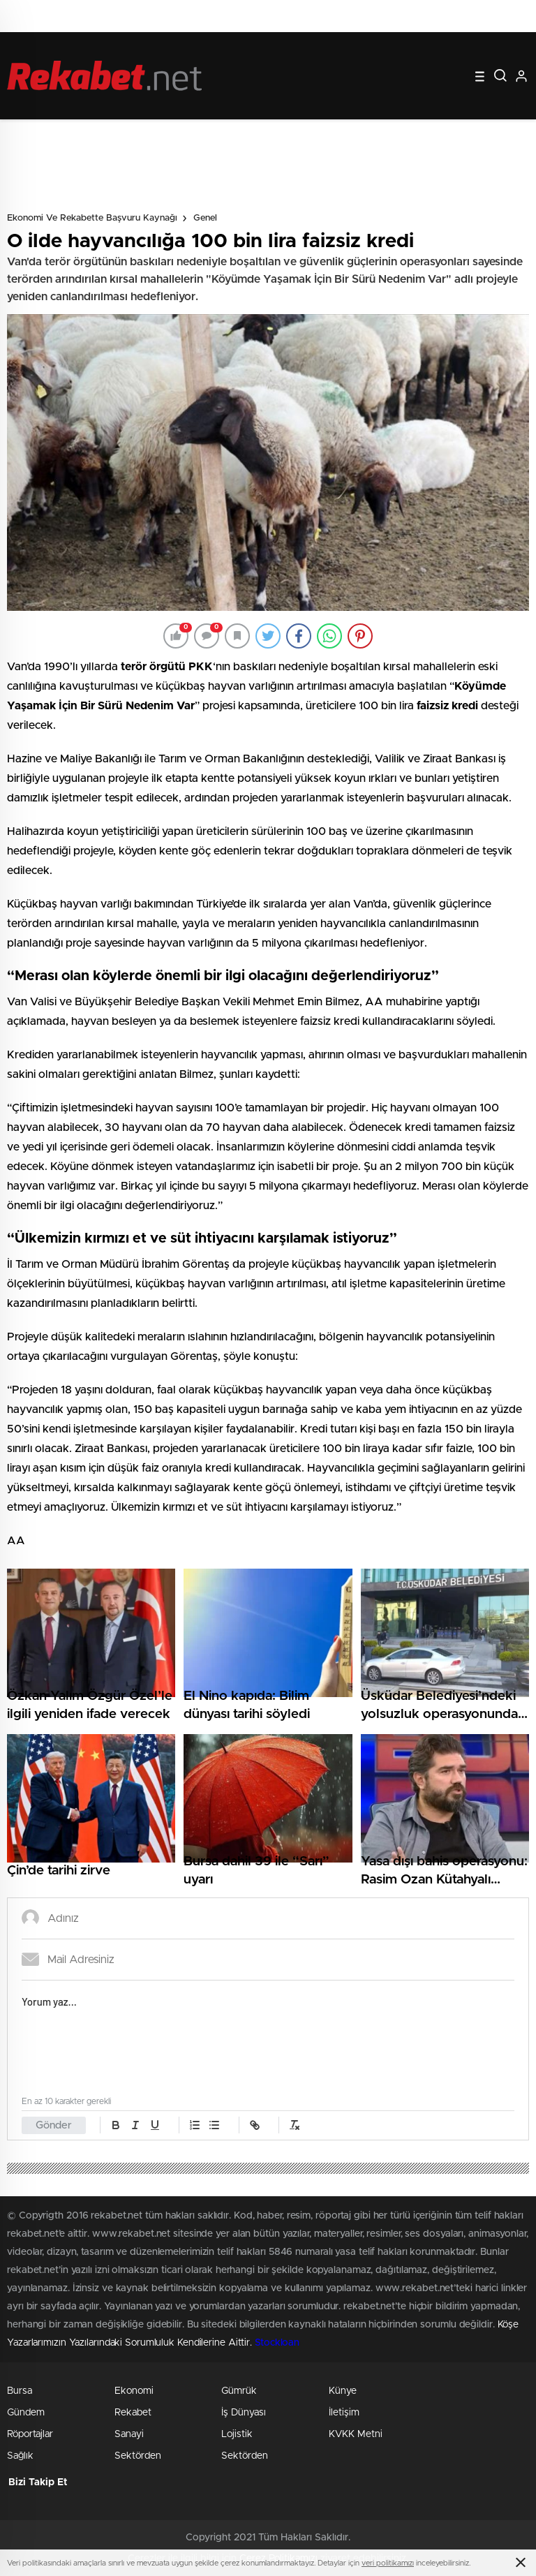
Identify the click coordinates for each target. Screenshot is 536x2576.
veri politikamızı (388, 2563)
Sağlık (20, 2456)
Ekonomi (134, 2391)
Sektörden (137, 2456)
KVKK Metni (355, 2434)
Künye (343, 2391)
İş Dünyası (243, 2413)
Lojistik (237, 2434)
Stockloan (277, 2343)
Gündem (26, 2413)
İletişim (344, 2413)
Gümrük (239, 2391)
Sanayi (129, 2434)
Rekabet (132, 2413)
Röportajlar (30, 2434)
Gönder (54, 2125)
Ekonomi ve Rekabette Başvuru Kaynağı (92, 218)
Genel (205, 218)
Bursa (19, 2391)
